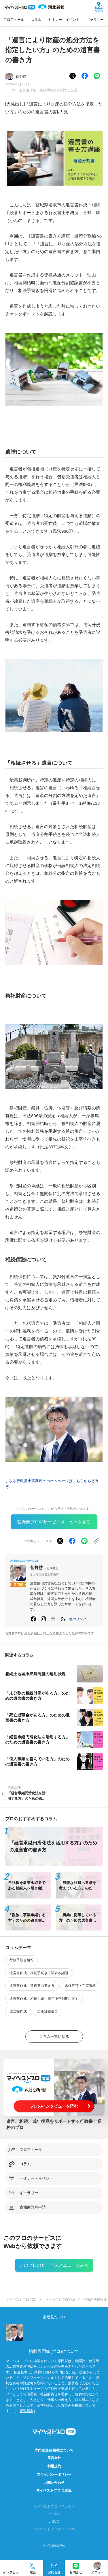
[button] (77, 1619)
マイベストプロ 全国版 (54, 2490)
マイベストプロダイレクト (54, 2507)
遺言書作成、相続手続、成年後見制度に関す (44, 1999)
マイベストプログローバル (54, 2529)
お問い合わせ (54, 2483)
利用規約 (54, 2466)
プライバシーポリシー (54, 2475)
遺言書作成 (18, 2011)
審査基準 (26, 2411)
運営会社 (54, 2458)
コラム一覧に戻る (54, 2036)
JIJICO (54, 2522)
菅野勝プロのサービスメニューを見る (54, 1521)
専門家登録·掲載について (54, 2450)
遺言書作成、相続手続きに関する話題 (48, 90)
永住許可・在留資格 (80, 1986)
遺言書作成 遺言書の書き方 (32, 1986)
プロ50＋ (54, 2514)
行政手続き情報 (22, 1960)
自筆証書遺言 (47, 2011)
